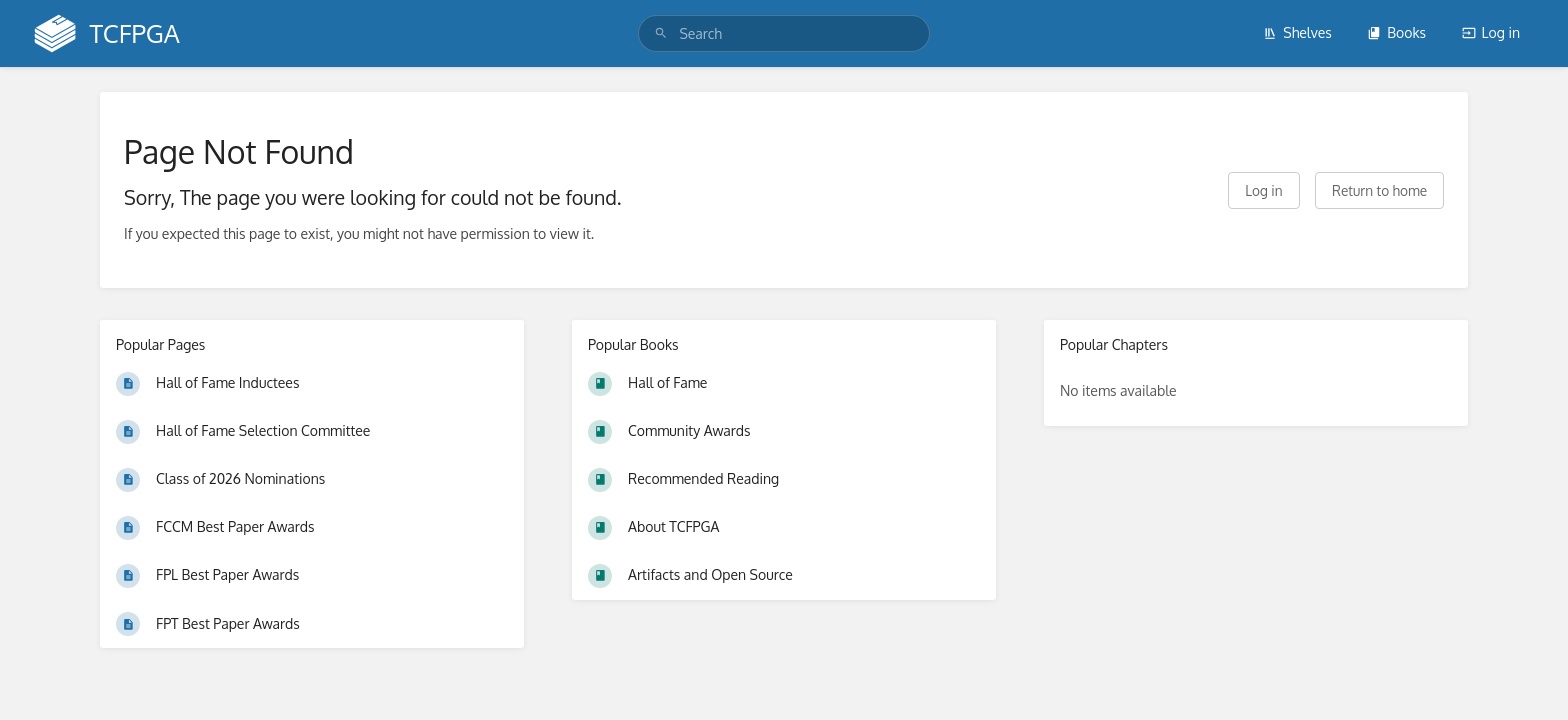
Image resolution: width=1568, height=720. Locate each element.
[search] (783, 33)
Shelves (1297, 32)
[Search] (661, 33)
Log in (1491, 32)
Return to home (1379, 190)
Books (1396, 32)
